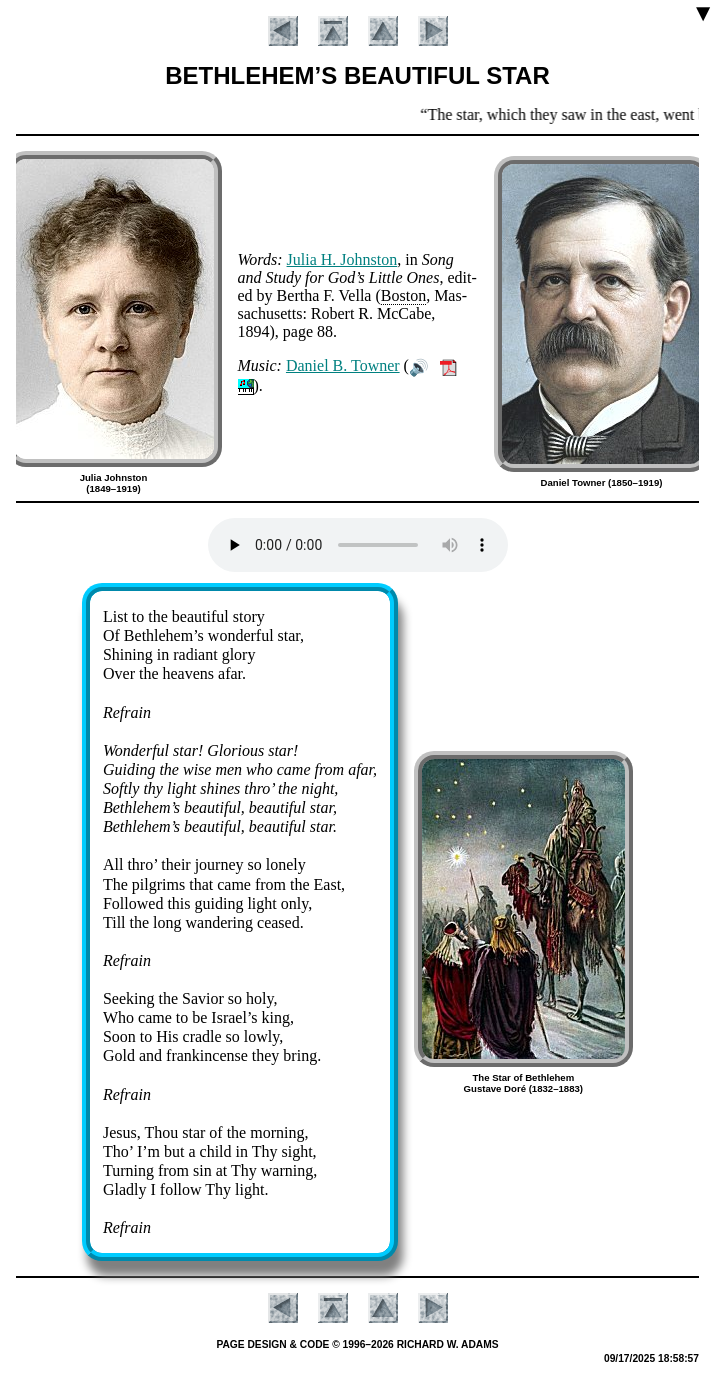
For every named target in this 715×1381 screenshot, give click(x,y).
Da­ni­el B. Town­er (343, 365)
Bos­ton (403, 295)
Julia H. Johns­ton (342, 259)
